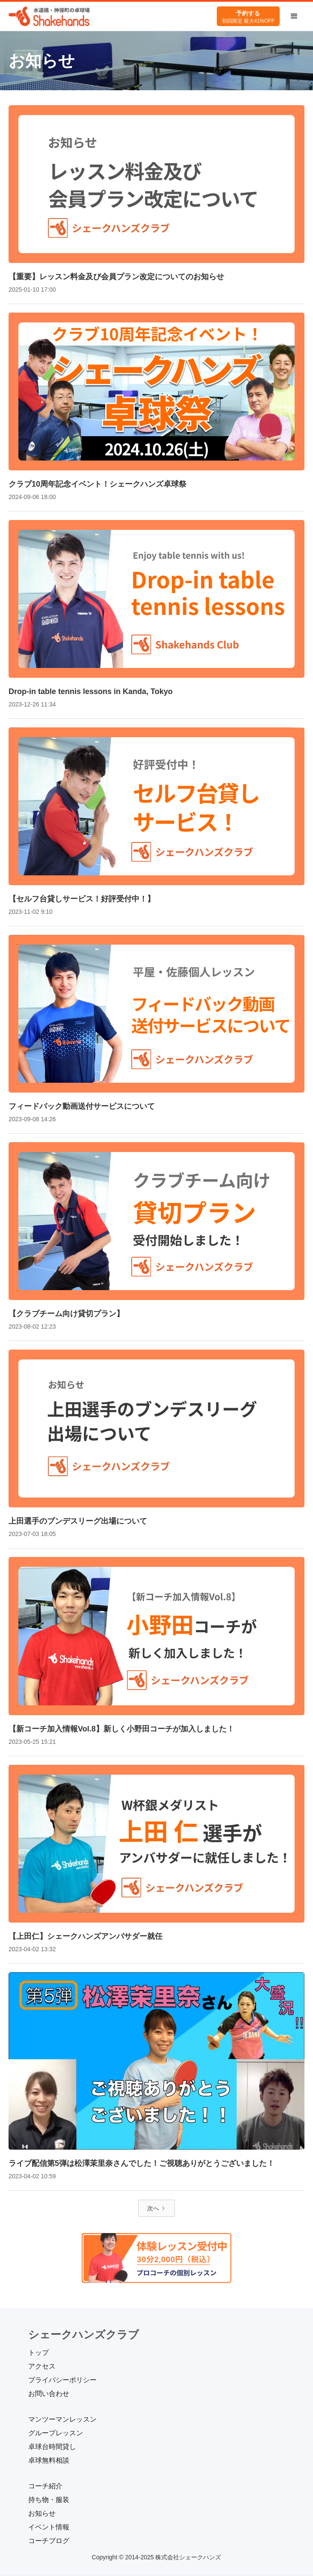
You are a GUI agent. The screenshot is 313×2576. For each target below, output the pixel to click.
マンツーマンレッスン (62, 2419)
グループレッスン (55, 2433)
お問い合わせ (48, 2393)
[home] (49, 16)
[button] (294, 16)
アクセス (42, 2366)
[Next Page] (156, 2208)
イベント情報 (48, 2527)
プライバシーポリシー (62, 2380)
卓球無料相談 (48, 2460)
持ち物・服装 (48, 2499)
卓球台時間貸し (52, 2446)
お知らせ (42, 2513)
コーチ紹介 (45, 2486)
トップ (38, 2352)
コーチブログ (48, 2540)
